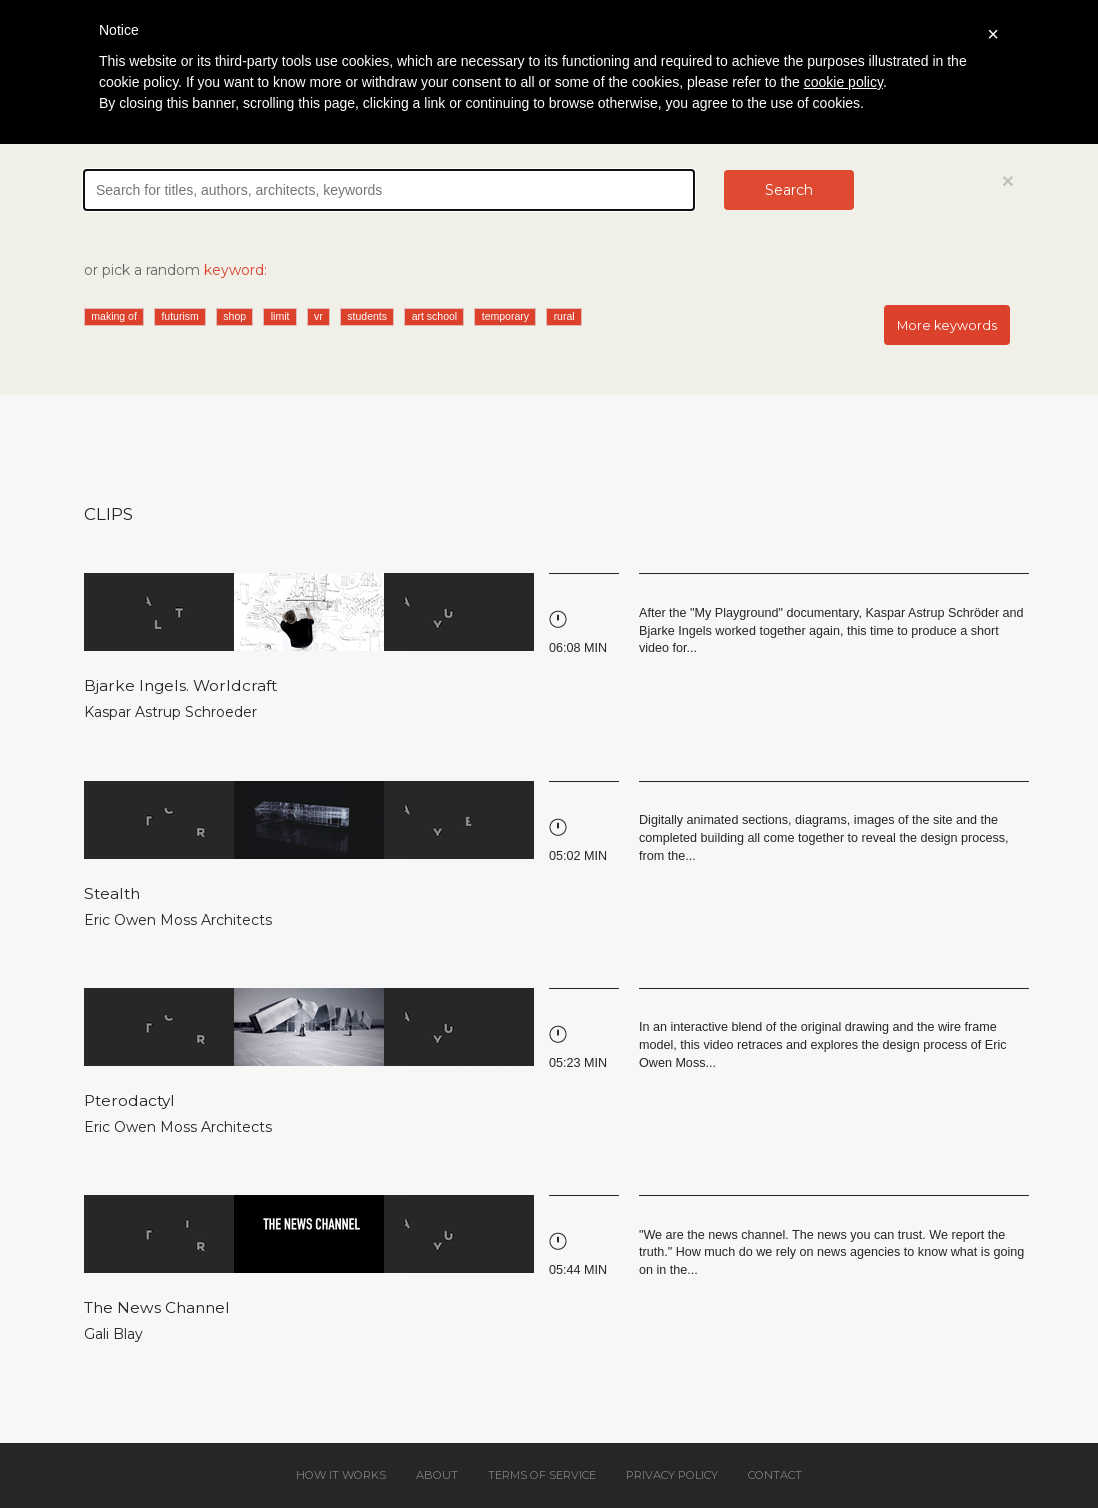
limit (280, 316)
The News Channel (157, 1307)
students (367, 316)
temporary (505, 316)
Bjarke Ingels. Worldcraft (180, 685)
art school (435, 316)
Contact (775, 1475)
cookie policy (843, 82)
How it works (341, 1475)
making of (114, 316)
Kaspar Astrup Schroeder (170, 712)
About (437, 1475)
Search (789, 190)
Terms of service (542, 1475)
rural (564, 316)
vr (318, 316)
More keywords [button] (947, 325)
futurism (179, 316)
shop (234, 316)
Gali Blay (113, 1334)
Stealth (112, 893)
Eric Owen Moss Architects (178, 920)
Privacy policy (672, 1475)
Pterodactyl (129, 1100)
